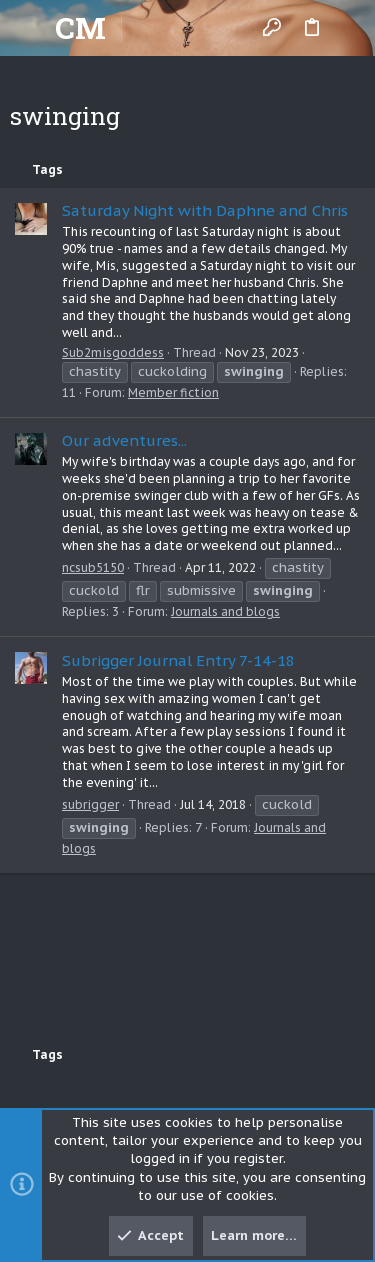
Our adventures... (124, 440)
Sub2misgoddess (113, 352)
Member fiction (173, 392)
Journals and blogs (225, 611)
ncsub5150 (93, 567)
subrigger (90, 804)
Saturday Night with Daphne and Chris (205, 210)
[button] (30, 28)
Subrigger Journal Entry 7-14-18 (178, 660)
